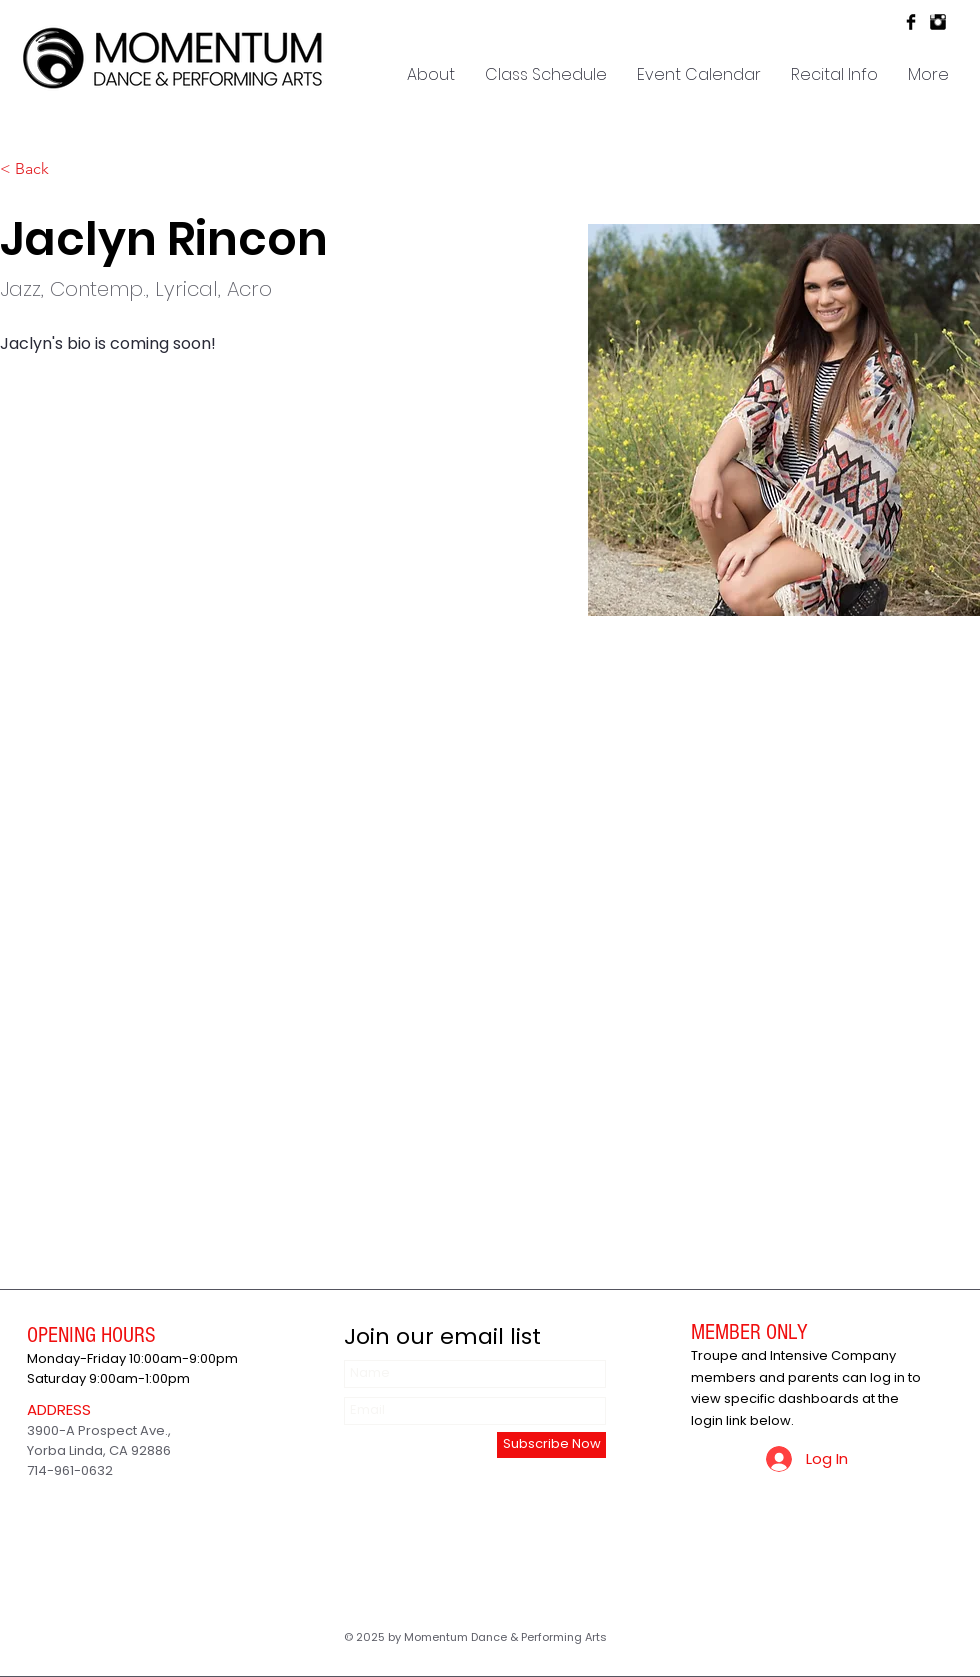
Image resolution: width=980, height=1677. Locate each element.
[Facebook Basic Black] (911, 22)
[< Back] (39, 169)
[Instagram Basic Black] (938, 22)
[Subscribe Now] (551, 1445)
